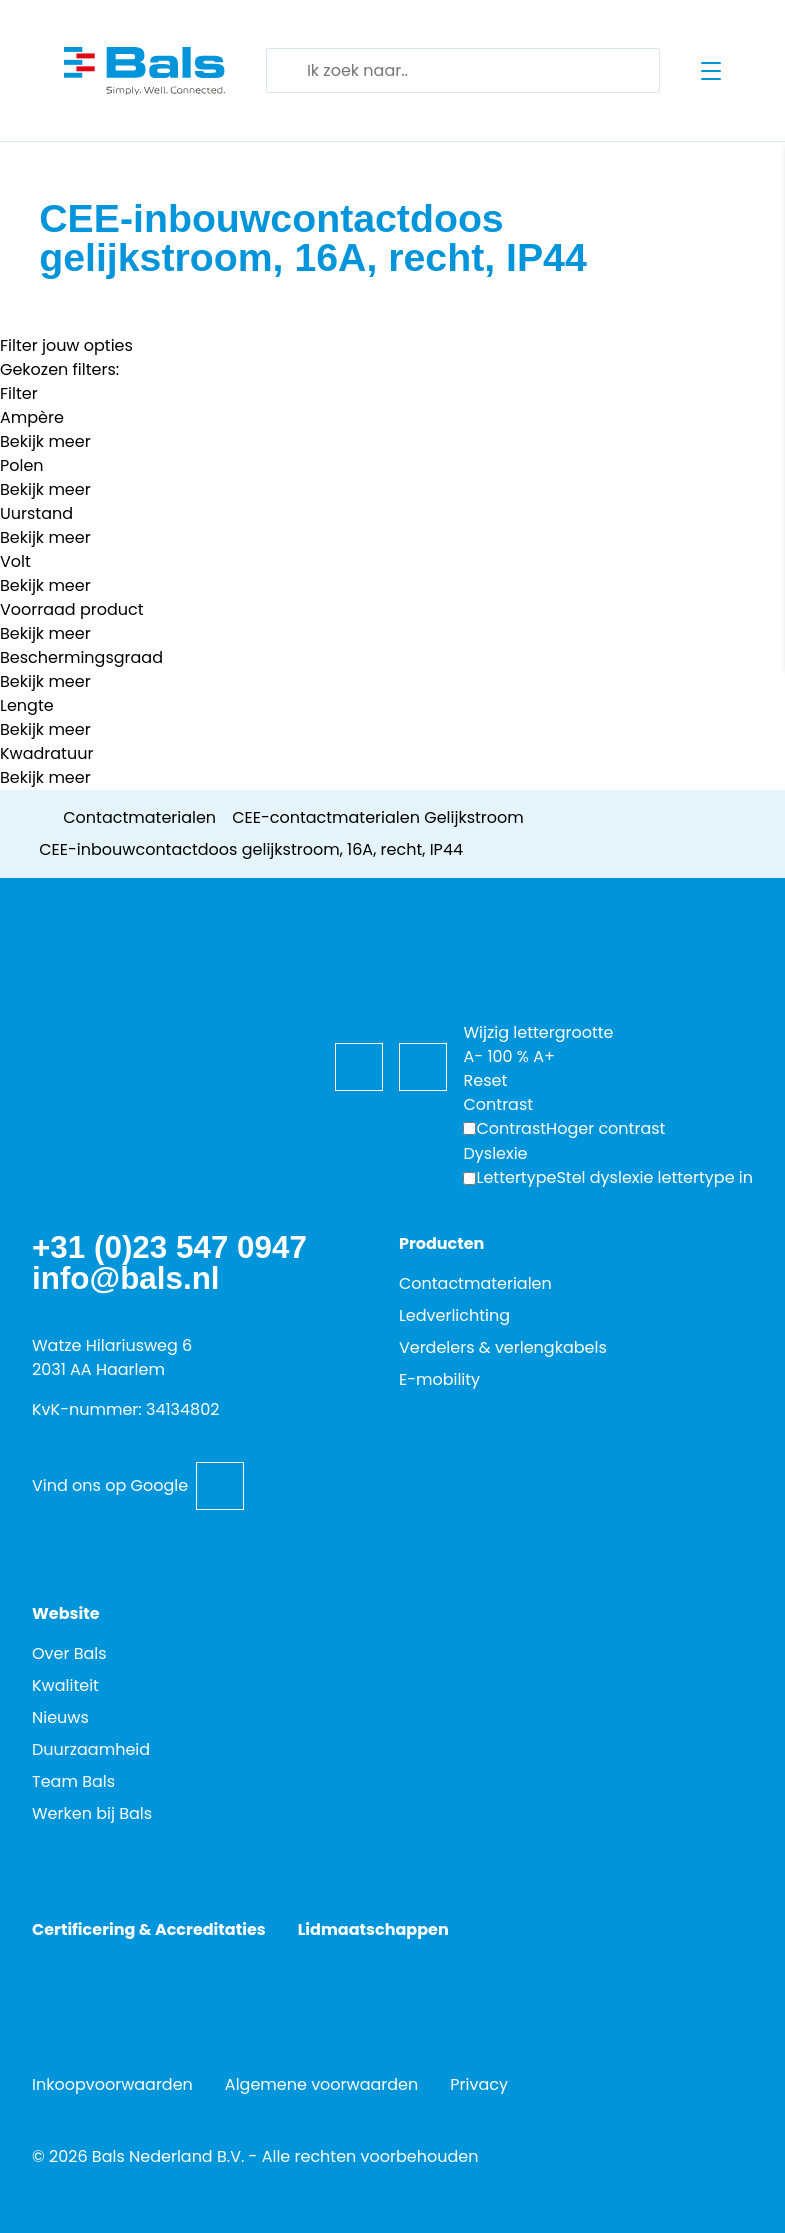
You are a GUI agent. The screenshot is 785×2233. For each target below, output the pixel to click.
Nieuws (60, 1717)
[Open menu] (711, 71)
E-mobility (439, 1379)
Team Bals (73, 1781)
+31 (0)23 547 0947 (169, 1247)
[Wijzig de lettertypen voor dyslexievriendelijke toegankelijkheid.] (608, 1178)
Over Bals (69, 1653)
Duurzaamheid (91, 1749)
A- (473, 1056)
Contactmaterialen (139, 817)
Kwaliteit (65, 1685)
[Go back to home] (144, 71)
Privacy (479, 2084)
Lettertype (516, 1177)
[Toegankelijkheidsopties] (487, 966)
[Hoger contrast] (564, 1129)
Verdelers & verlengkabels (503, 1347)
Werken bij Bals (92, 1813)
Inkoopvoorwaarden (112, 2084)
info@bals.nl (126, 1278)
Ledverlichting (454, 1315)
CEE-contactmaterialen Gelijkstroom (378, 817)
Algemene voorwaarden (321, 2084)
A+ (544, 1056)
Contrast (511, 1128)
